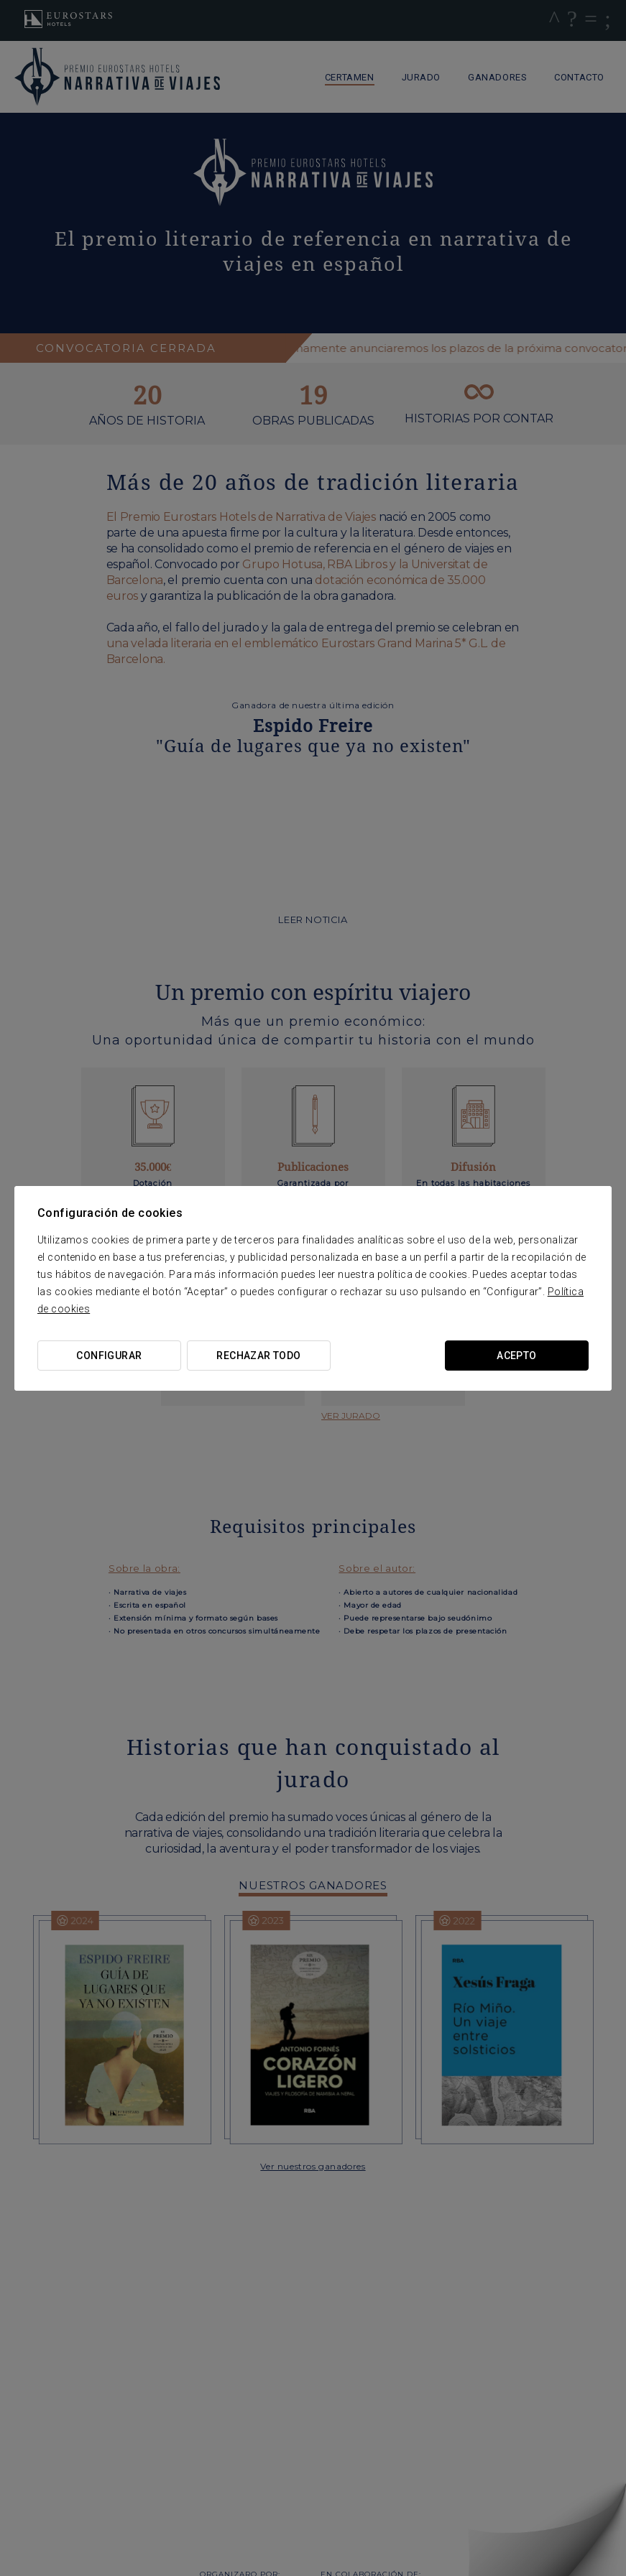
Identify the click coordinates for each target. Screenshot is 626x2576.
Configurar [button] (109, 1355)
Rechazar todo (258, 1355)
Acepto (517, 1355)
